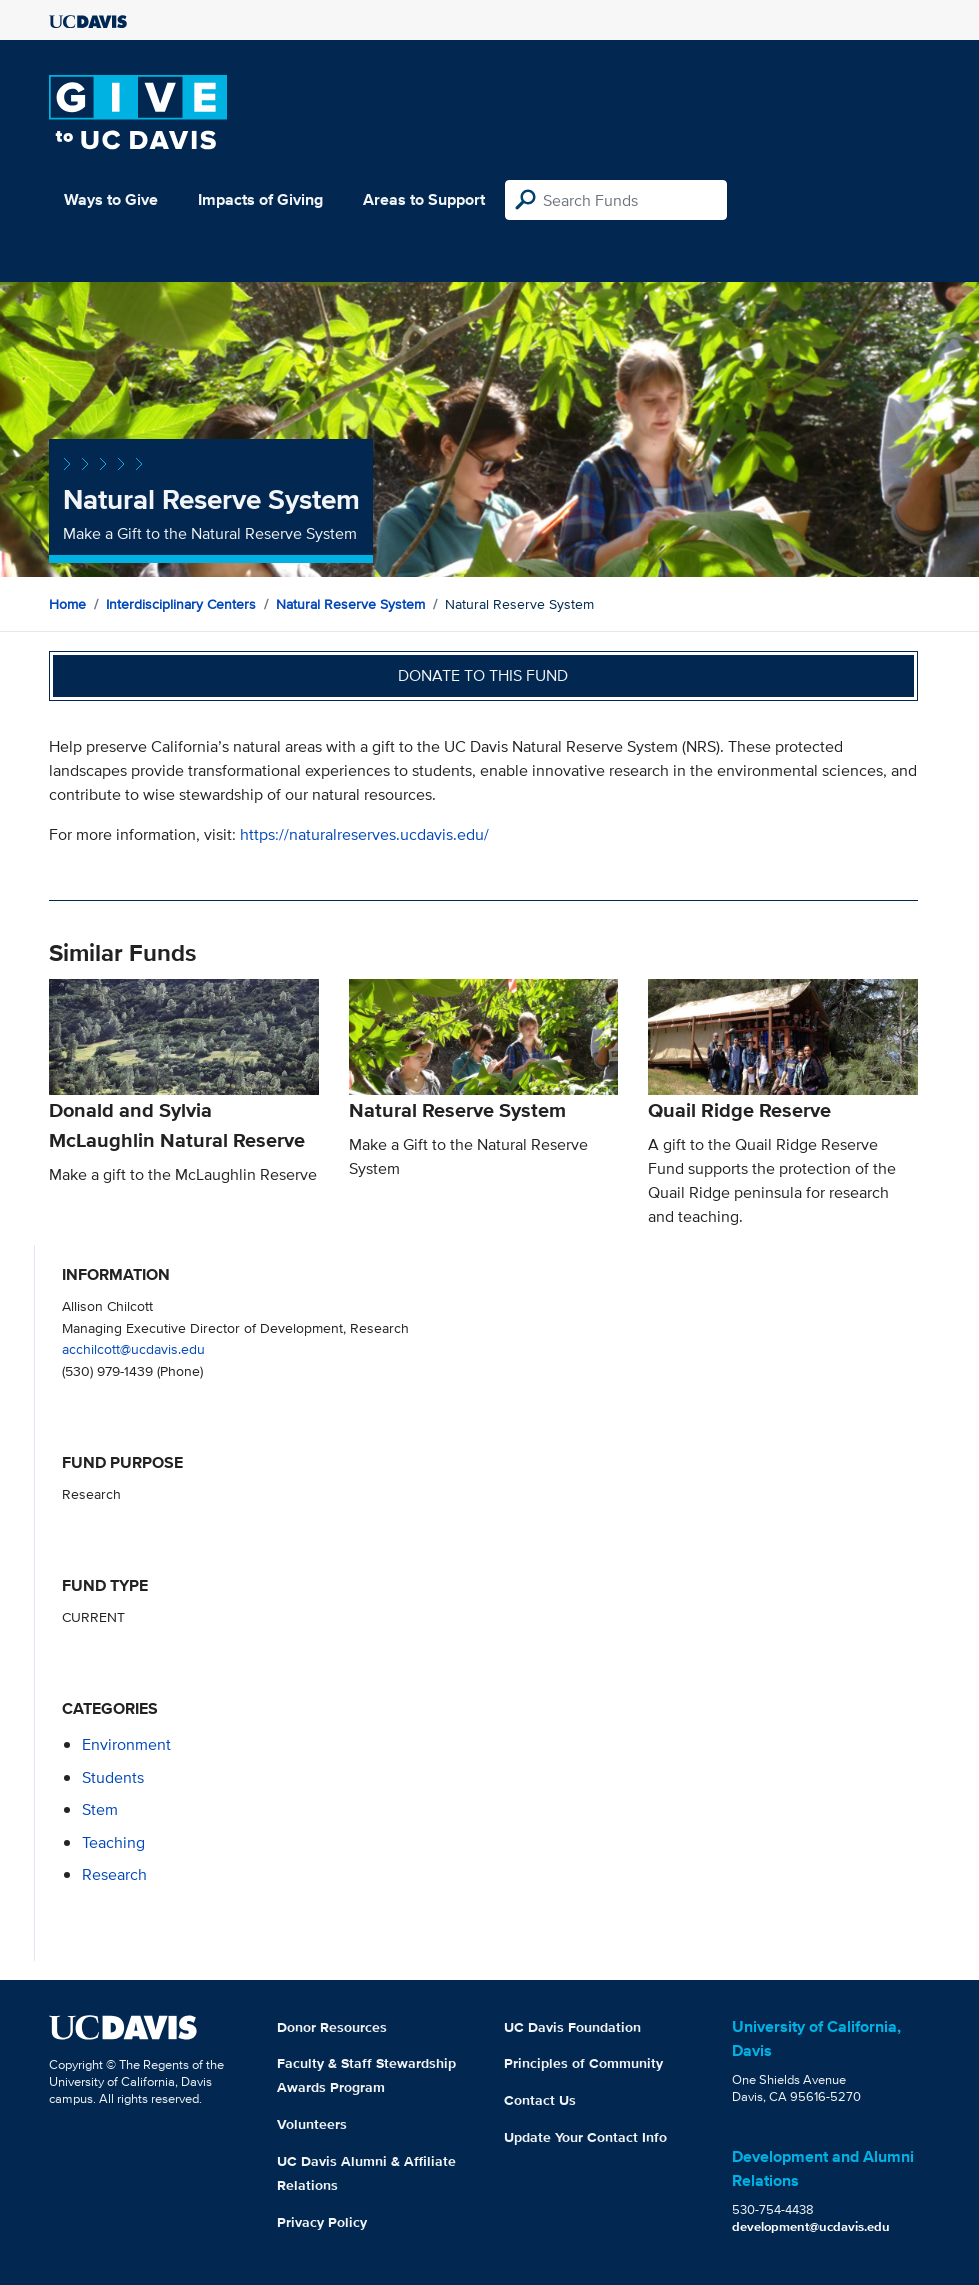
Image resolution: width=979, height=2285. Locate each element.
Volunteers (312, 2124)
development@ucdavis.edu (811, 2226)
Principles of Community (583, 2063)
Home (67, 604)
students (113, 1777)
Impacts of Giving (260, 199)
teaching (113, 1842)
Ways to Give (111, 199)
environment (126, 1744)
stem (100, 1809)
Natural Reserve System (350, 604)
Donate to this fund (483, 675)
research (114, 1874)
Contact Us (540, 2100)
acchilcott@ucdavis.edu (133, 1348)
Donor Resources (332, 2027)
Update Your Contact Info (585, 2137)
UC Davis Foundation (572, 2027)
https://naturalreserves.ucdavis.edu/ (364, 834)
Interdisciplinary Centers (181, 604)
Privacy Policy (322, 2222)
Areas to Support (424, 199)
